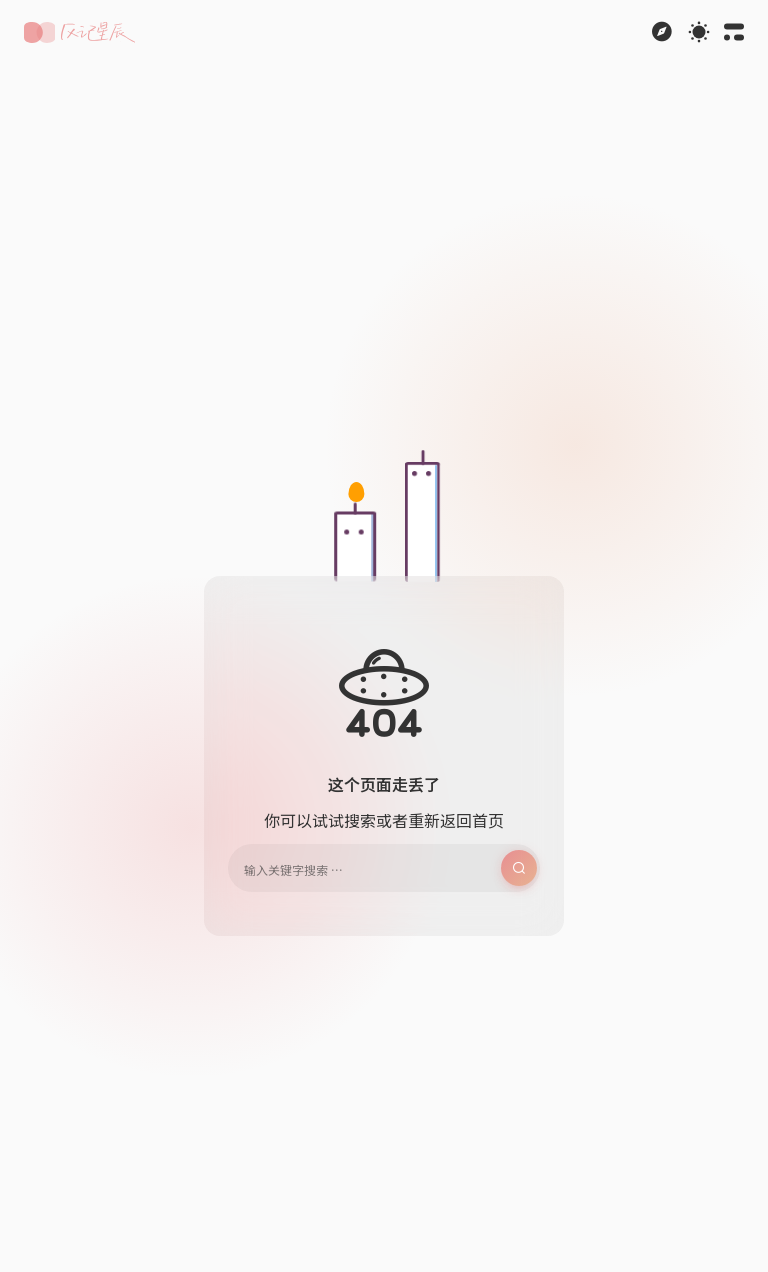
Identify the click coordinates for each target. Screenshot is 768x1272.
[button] (79, 32)
